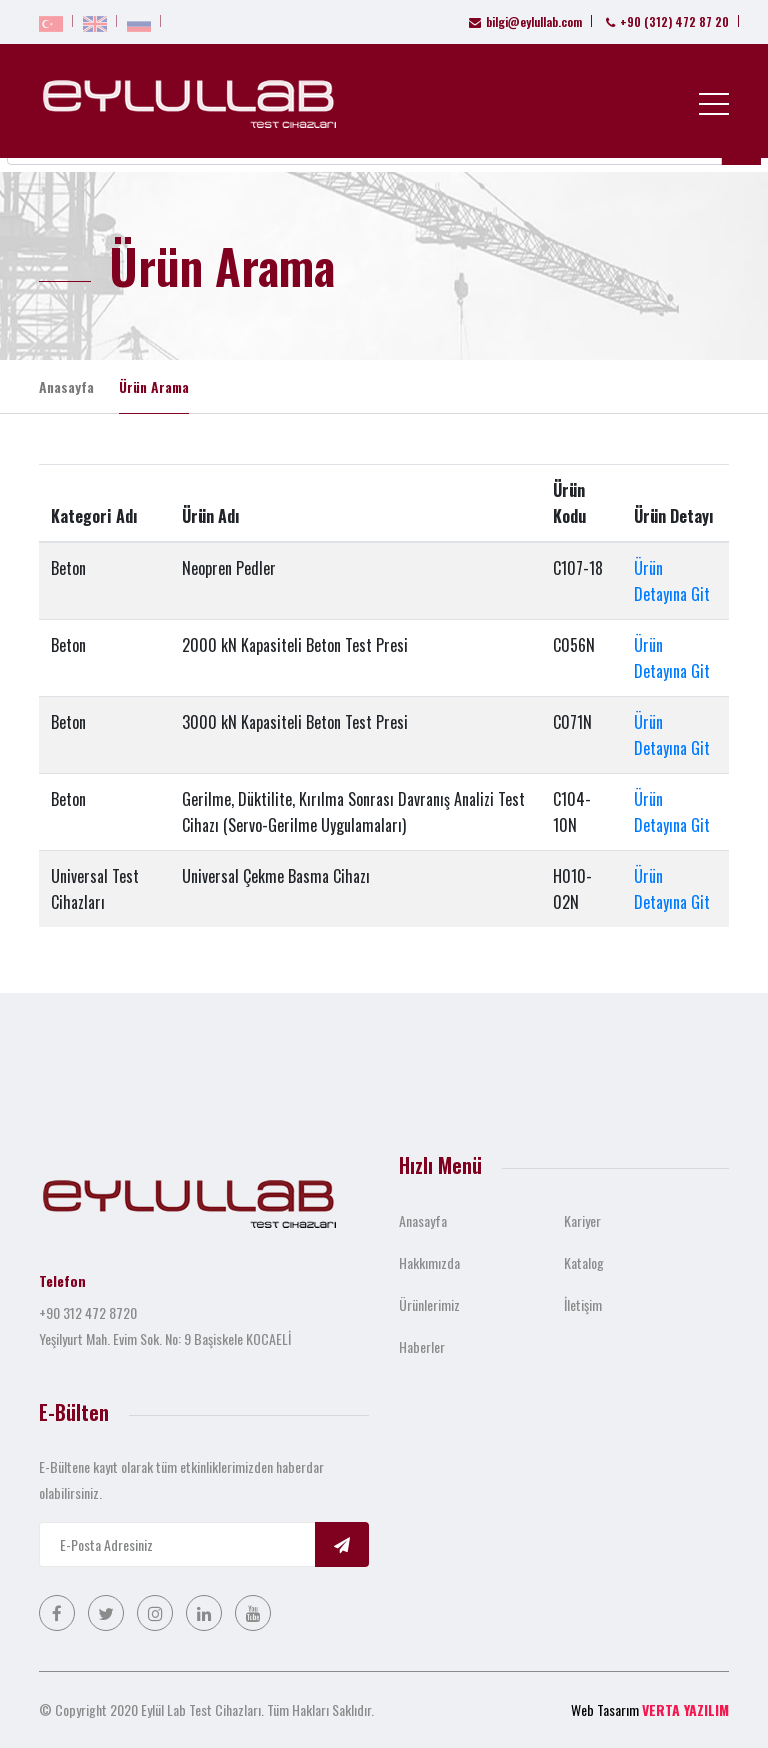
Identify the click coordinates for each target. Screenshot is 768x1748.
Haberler (422, 1346)
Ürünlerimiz (429, 1304)
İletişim (583, 1304)
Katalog (584, 1262)
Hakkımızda (429, 1262)
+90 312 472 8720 (88, 1312)
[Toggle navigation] (714, 103)
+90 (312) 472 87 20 (667, 21)
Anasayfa (66, 386)
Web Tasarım (605, 1709)
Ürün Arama (154, 386)
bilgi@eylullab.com (525, 21)
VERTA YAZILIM (685, 1709)
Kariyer (582, 1220)
